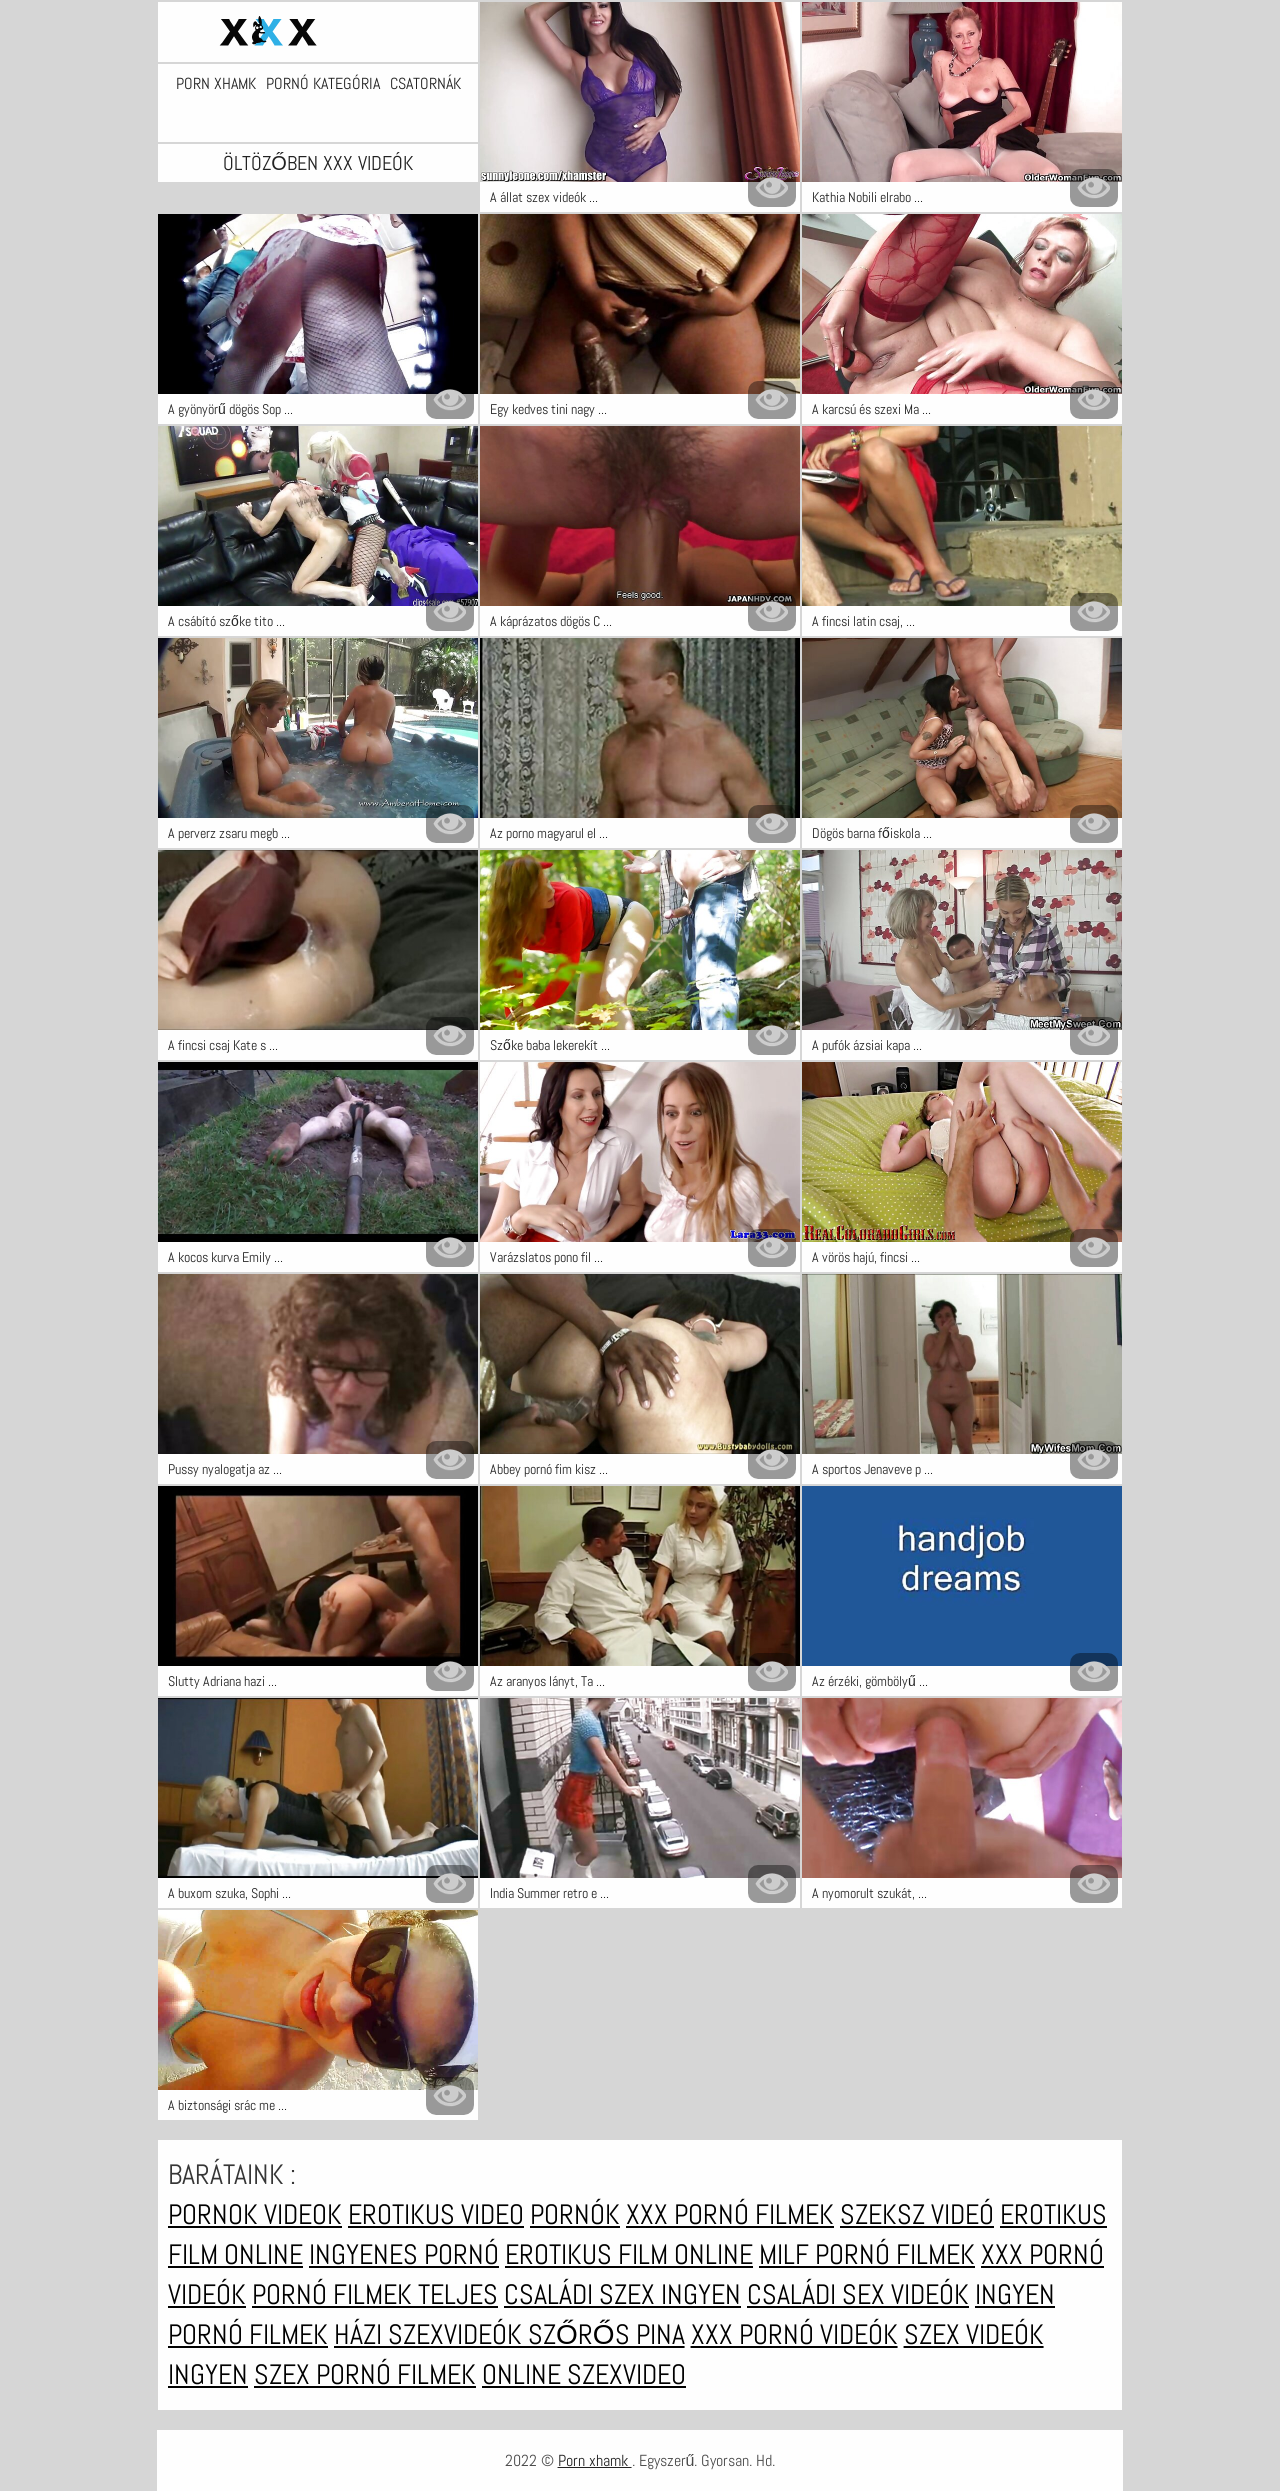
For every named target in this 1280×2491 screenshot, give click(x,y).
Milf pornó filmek (867, 2254)
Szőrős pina (606, 2334)
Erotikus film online (629, 2254)
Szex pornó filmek (365, 2374)
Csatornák (425, 84)
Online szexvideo (584, 2374)
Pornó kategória (323, 84)
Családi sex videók (858, 2294)
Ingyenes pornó (404, 2254)
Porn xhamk (216, 84)
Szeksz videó (917, 2214)
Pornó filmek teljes (375, 2294)
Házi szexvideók (431, 2334)
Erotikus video (436, 2214)
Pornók (575, 2214)
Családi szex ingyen (622, 2294)
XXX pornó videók (794, 2334)
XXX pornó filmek (730, 2214)
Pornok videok (255, 2214)
